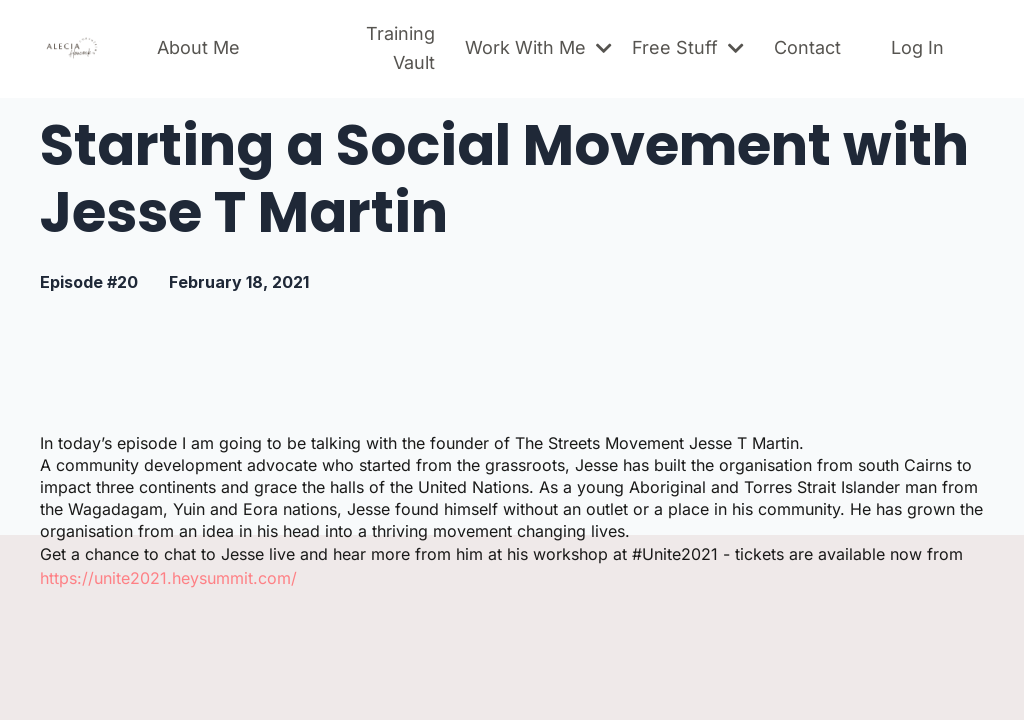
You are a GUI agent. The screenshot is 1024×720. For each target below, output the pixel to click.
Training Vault (400, 48)
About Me (198, 47)
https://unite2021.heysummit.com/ (168, 578)
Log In (917, 47)
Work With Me (538, 47)
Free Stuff (688, 47)
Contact (807, 47)
